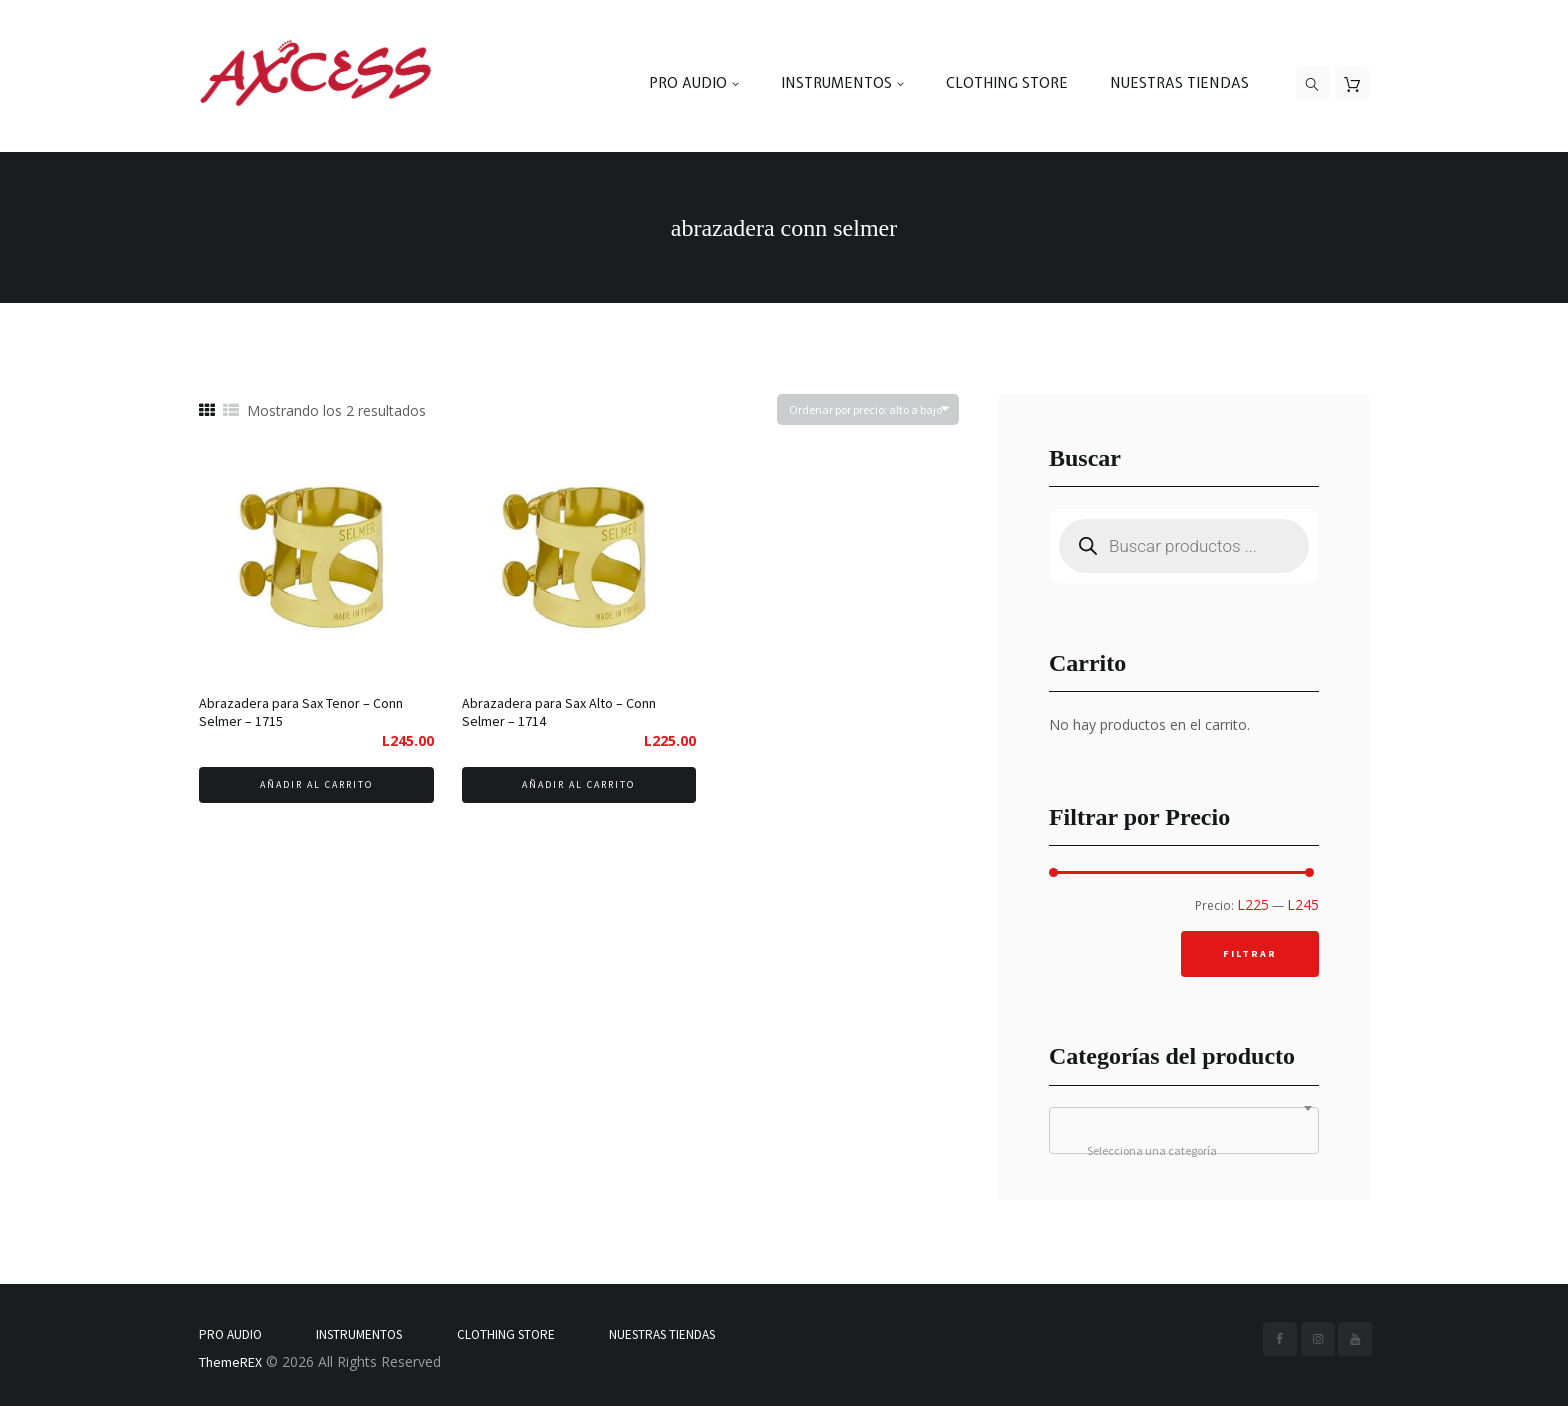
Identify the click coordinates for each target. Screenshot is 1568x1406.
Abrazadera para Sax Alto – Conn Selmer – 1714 (559, 712)
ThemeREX (230, 1362)
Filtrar (1250, 953)
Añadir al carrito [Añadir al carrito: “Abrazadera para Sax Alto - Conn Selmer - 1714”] (578, 784)
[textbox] (1184, 1151)
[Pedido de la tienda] (868, 409)
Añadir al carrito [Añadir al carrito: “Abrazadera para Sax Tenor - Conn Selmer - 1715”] (316, 784)
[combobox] (1184, 1130)
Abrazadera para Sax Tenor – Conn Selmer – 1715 (301, 712)
